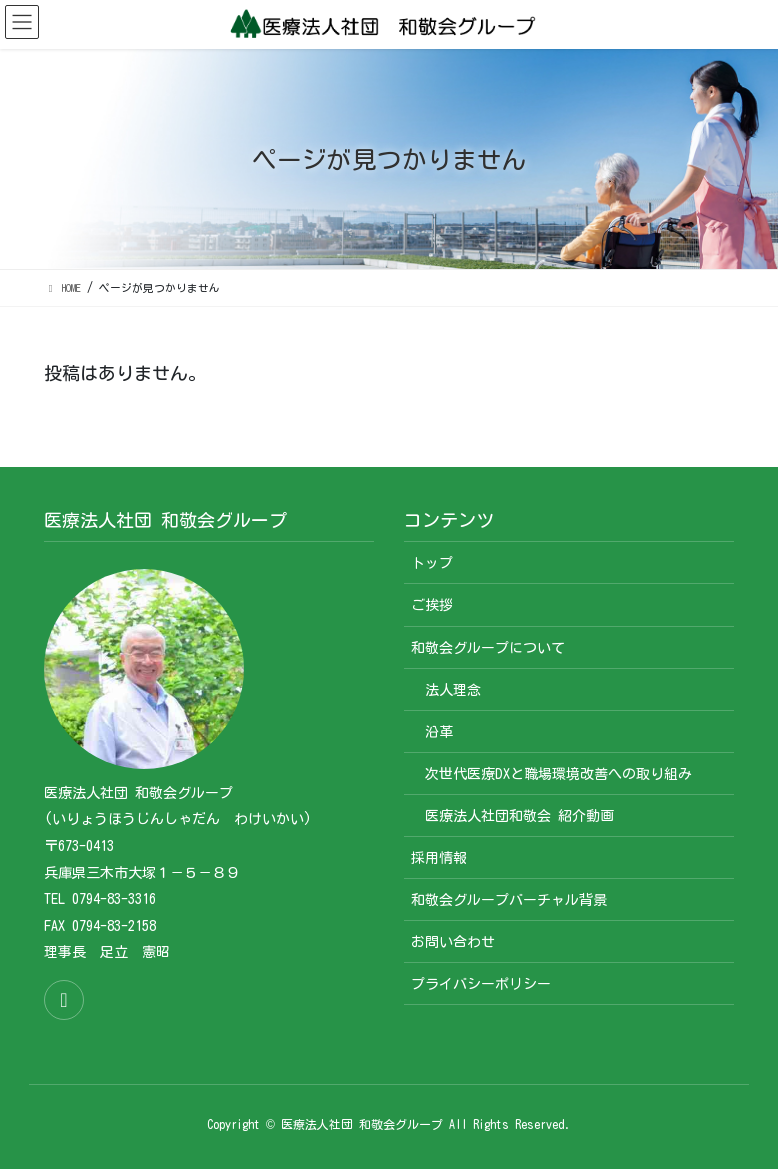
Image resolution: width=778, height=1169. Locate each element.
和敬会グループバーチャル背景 (509, 900)
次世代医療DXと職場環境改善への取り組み (558, 774)
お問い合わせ (453, 942)
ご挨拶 (432, 605)
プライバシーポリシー (481, 984)
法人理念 (453, 690)
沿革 (439, 732)
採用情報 (439, 858)
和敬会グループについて (488, 648)
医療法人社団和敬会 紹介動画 (519, 816)
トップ (432, 563)
